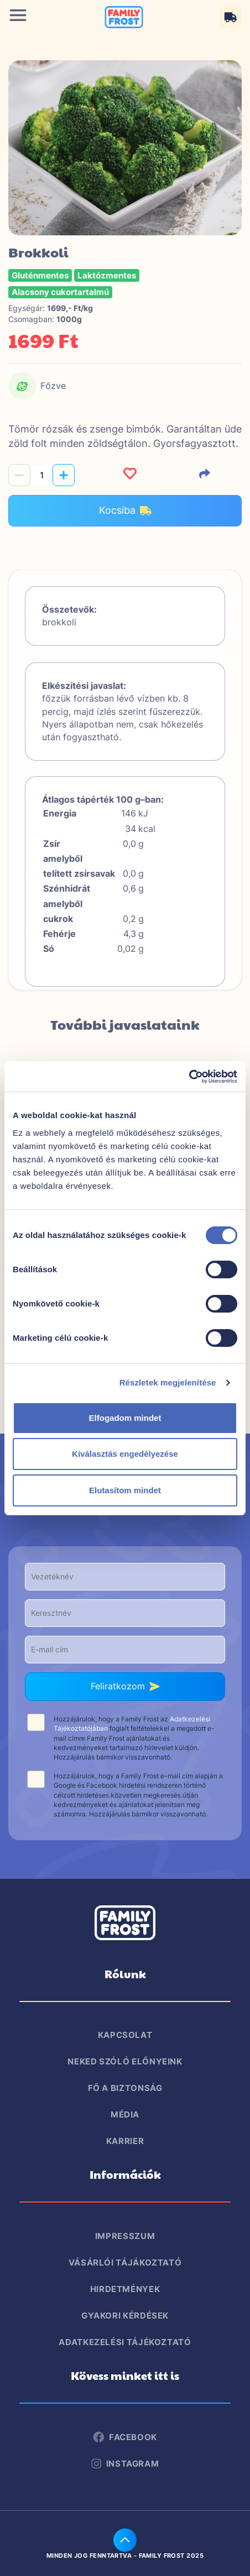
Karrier (125, 2141)
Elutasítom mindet (125, 1490)
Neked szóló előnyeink (124, 2061)
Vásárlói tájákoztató (125, 2262)
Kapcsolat (125, 2035)
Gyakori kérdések (125, 2315)
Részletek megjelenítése (167, 1382)
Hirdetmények (125, 2289)
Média (125, 2114)
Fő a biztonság (125, 2088)
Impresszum (125, 2236)
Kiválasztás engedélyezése (125, 1453)
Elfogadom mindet (125, 1418)
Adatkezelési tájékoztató (125, 2342)
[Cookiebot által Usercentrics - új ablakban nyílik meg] (188, 1077)
